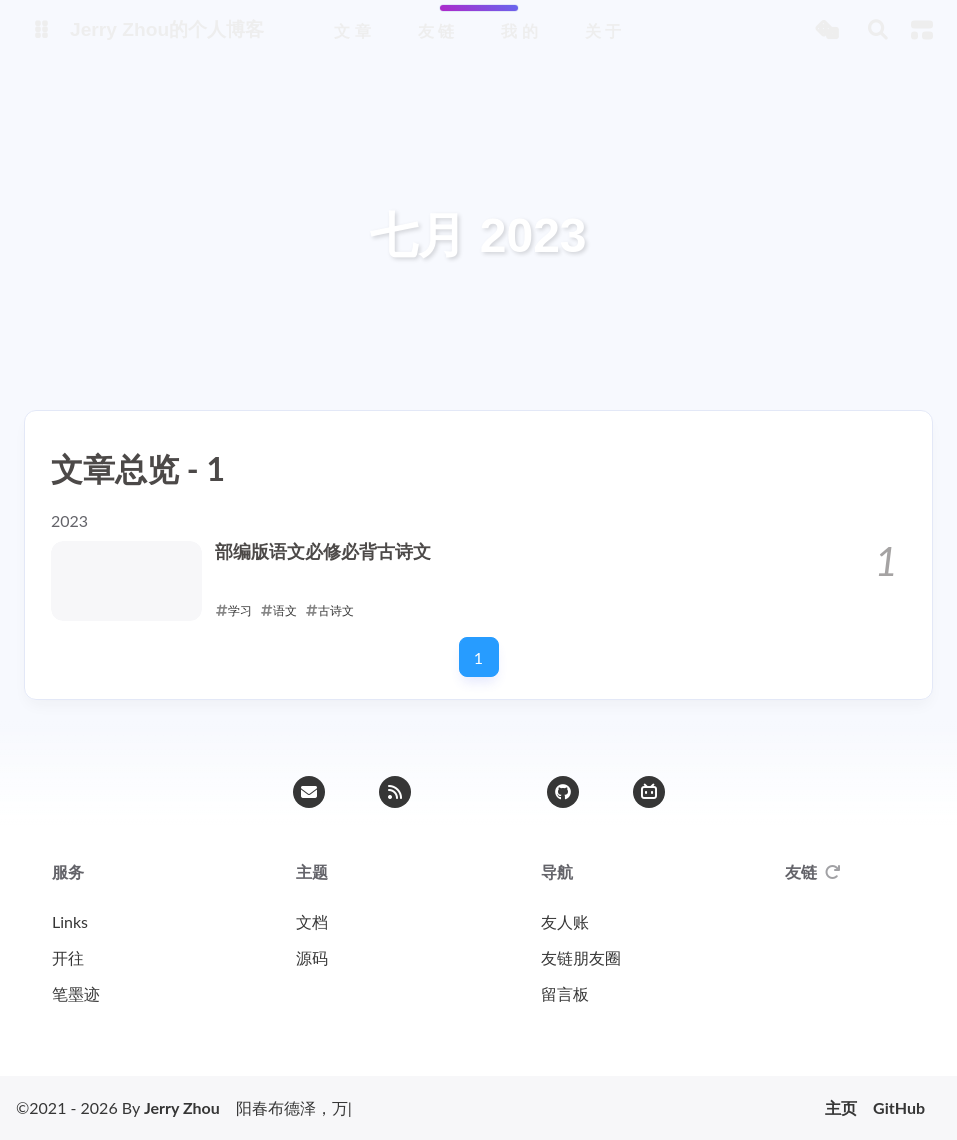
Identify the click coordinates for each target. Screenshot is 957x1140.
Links (70, 921)
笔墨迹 (76, 993)
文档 (312, 921)
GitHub (899, 1108)
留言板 (565, 993)
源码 (312, 957)
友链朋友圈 (581, 957)
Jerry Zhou (182, 1107)
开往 (68, 957)
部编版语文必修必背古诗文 (323, 551)
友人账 (565, 921)
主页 (841, 1108)
